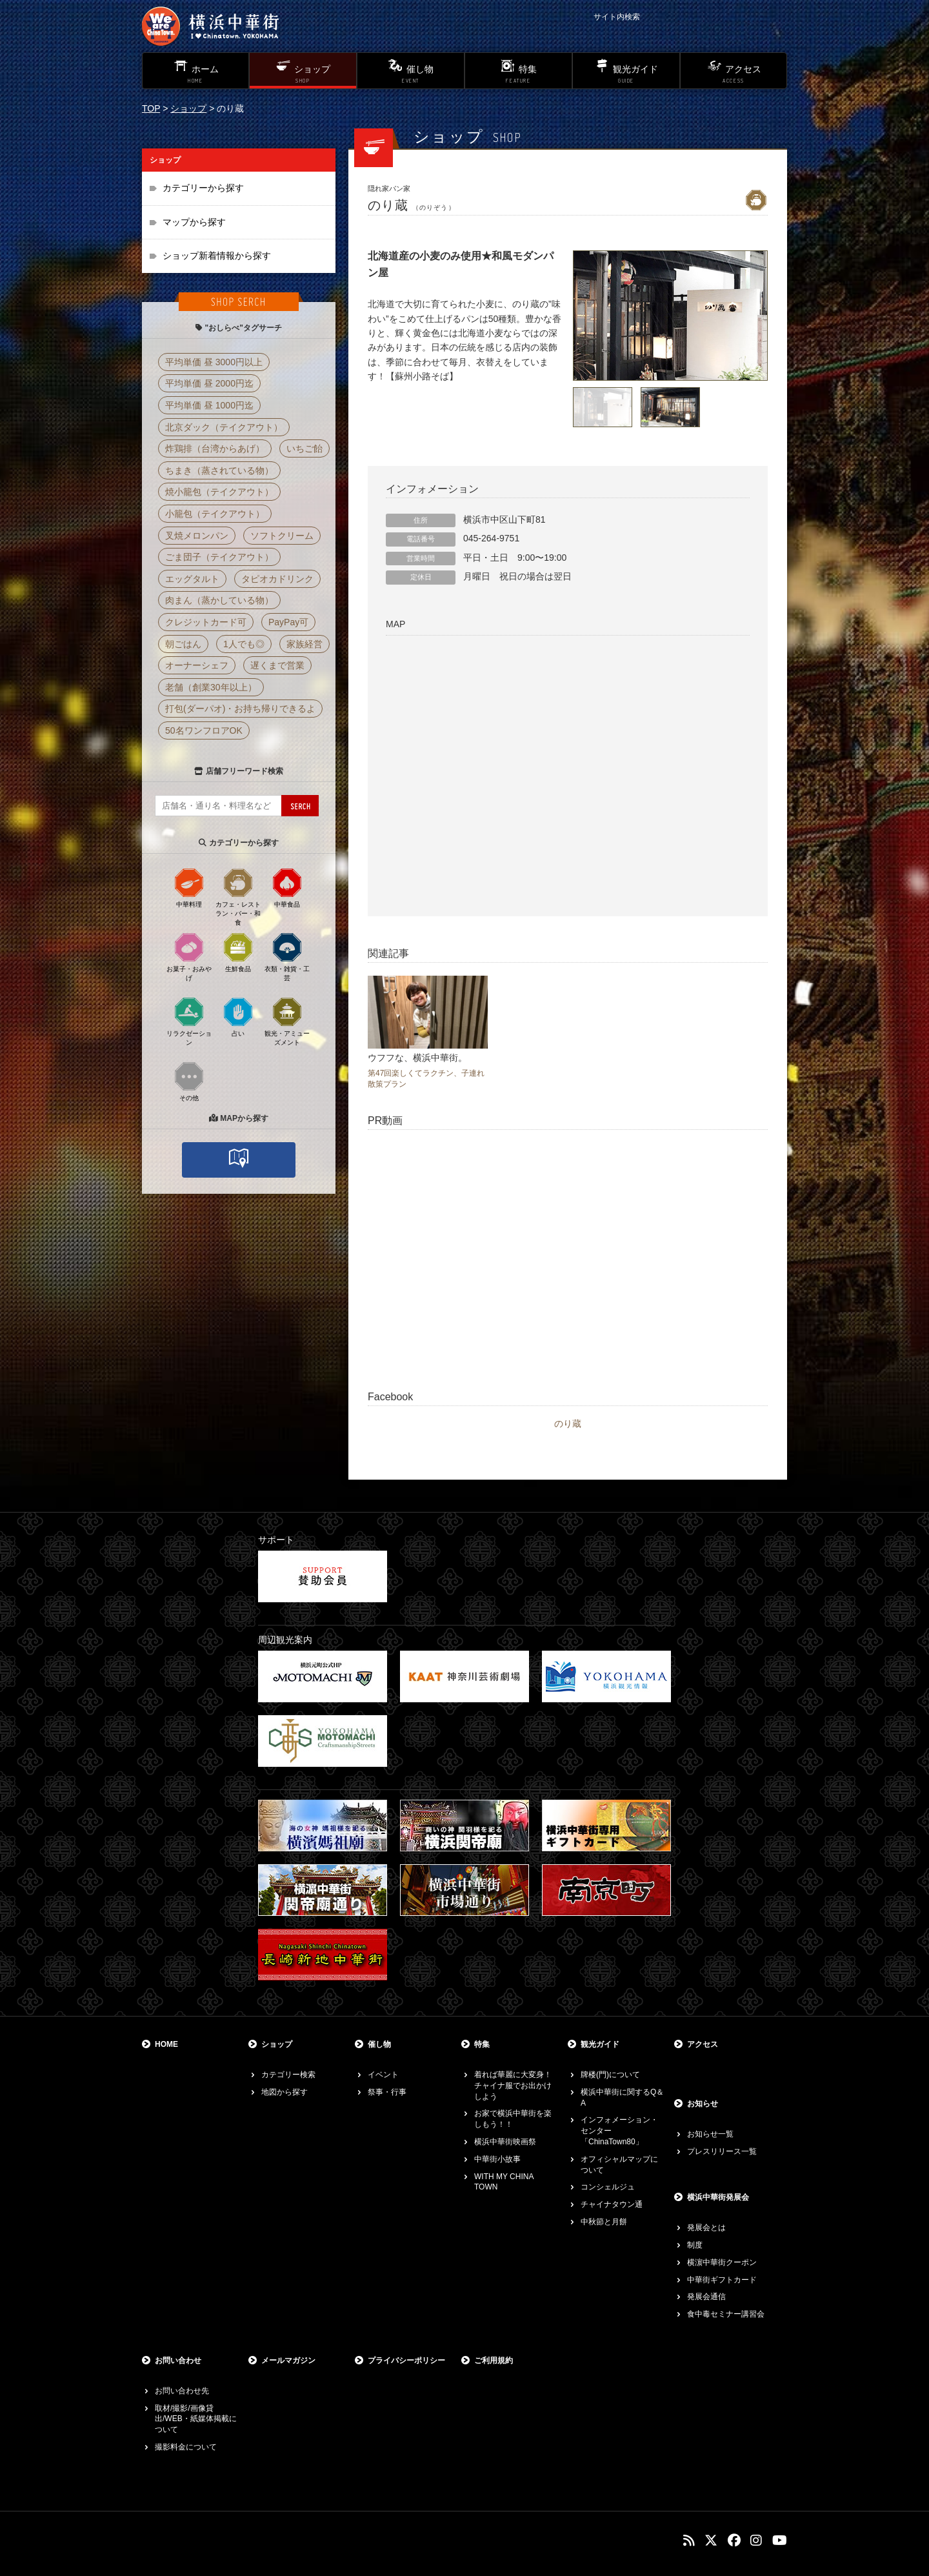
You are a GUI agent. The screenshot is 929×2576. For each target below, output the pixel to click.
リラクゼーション (189, 1021)
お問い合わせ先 (182, 2390)
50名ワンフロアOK (204, 730)
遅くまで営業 (277, 665)
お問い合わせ (178, 2360)
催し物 (379, 2044)
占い (238, 1016)
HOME (166, 2044)
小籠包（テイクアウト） (215, 513)
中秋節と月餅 (604, 2221)
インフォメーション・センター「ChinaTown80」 (619, 2130)
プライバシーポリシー (406, 2360)
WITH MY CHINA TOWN (504, 2182)
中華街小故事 (497, 2159)
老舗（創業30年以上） (211, 687)
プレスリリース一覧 (722, 2151)
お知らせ (702, 2103)
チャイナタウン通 (612, 2204)
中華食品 (287, 887)
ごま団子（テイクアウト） (219, 557)
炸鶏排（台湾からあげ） (215, 448)
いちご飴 (304, 448)
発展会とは (706, 2227)
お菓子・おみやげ (189, 956)
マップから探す (194, 222)
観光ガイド (600, 2044)
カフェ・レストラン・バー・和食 (238, 896)
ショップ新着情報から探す (217, 255)
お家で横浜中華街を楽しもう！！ (513, 2119)
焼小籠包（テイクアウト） (219, 492)
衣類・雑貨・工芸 (287, 956)
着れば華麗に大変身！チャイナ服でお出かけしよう (513, 2085)
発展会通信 (706, 2296)
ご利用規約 (493, 2360)
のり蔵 (567, 1423)
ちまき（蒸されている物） (219, 470)
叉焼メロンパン (196, 535)
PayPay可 (288, 622)
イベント (383, 2074)
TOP (151, 108)
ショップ (188, 108)
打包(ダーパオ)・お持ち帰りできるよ (240, 708)
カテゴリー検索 (288, 2074)
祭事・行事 (387, 2092)
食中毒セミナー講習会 (725, 2314)
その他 (189, 1081)
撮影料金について (186, 2446)
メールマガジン (288, 2360)
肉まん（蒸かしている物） (219, 600)
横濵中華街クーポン (722, 2262)
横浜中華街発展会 (718, 2197)
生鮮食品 (238, 951)
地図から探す (284, 2092)
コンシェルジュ (608, 2186)
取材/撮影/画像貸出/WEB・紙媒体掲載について (196, 2419)
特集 (482, 2044)
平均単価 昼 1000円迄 (209, 405)
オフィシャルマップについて (619, 2165)
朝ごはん (183, 644)
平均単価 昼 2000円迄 (209, 383)
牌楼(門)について (610, 2074)
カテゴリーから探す (203, 188)
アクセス (702, 2044)
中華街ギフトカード (722, 2279)
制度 (695, 2244)
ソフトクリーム (282, 535)
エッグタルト (192, 579)
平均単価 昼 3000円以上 (214, 362)
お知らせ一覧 (710, 2133)
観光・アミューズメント (287, 1021)
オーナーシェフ (196, 665)
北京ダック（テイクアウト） (224, 427)
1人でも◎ (244, 644)
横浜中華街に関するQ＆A (622, 2098)
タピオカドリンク (277, 579)
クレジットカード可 (205, 622)
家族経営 (304, 644)
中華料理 (189, 887)
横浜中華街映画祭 (505, 2141)
